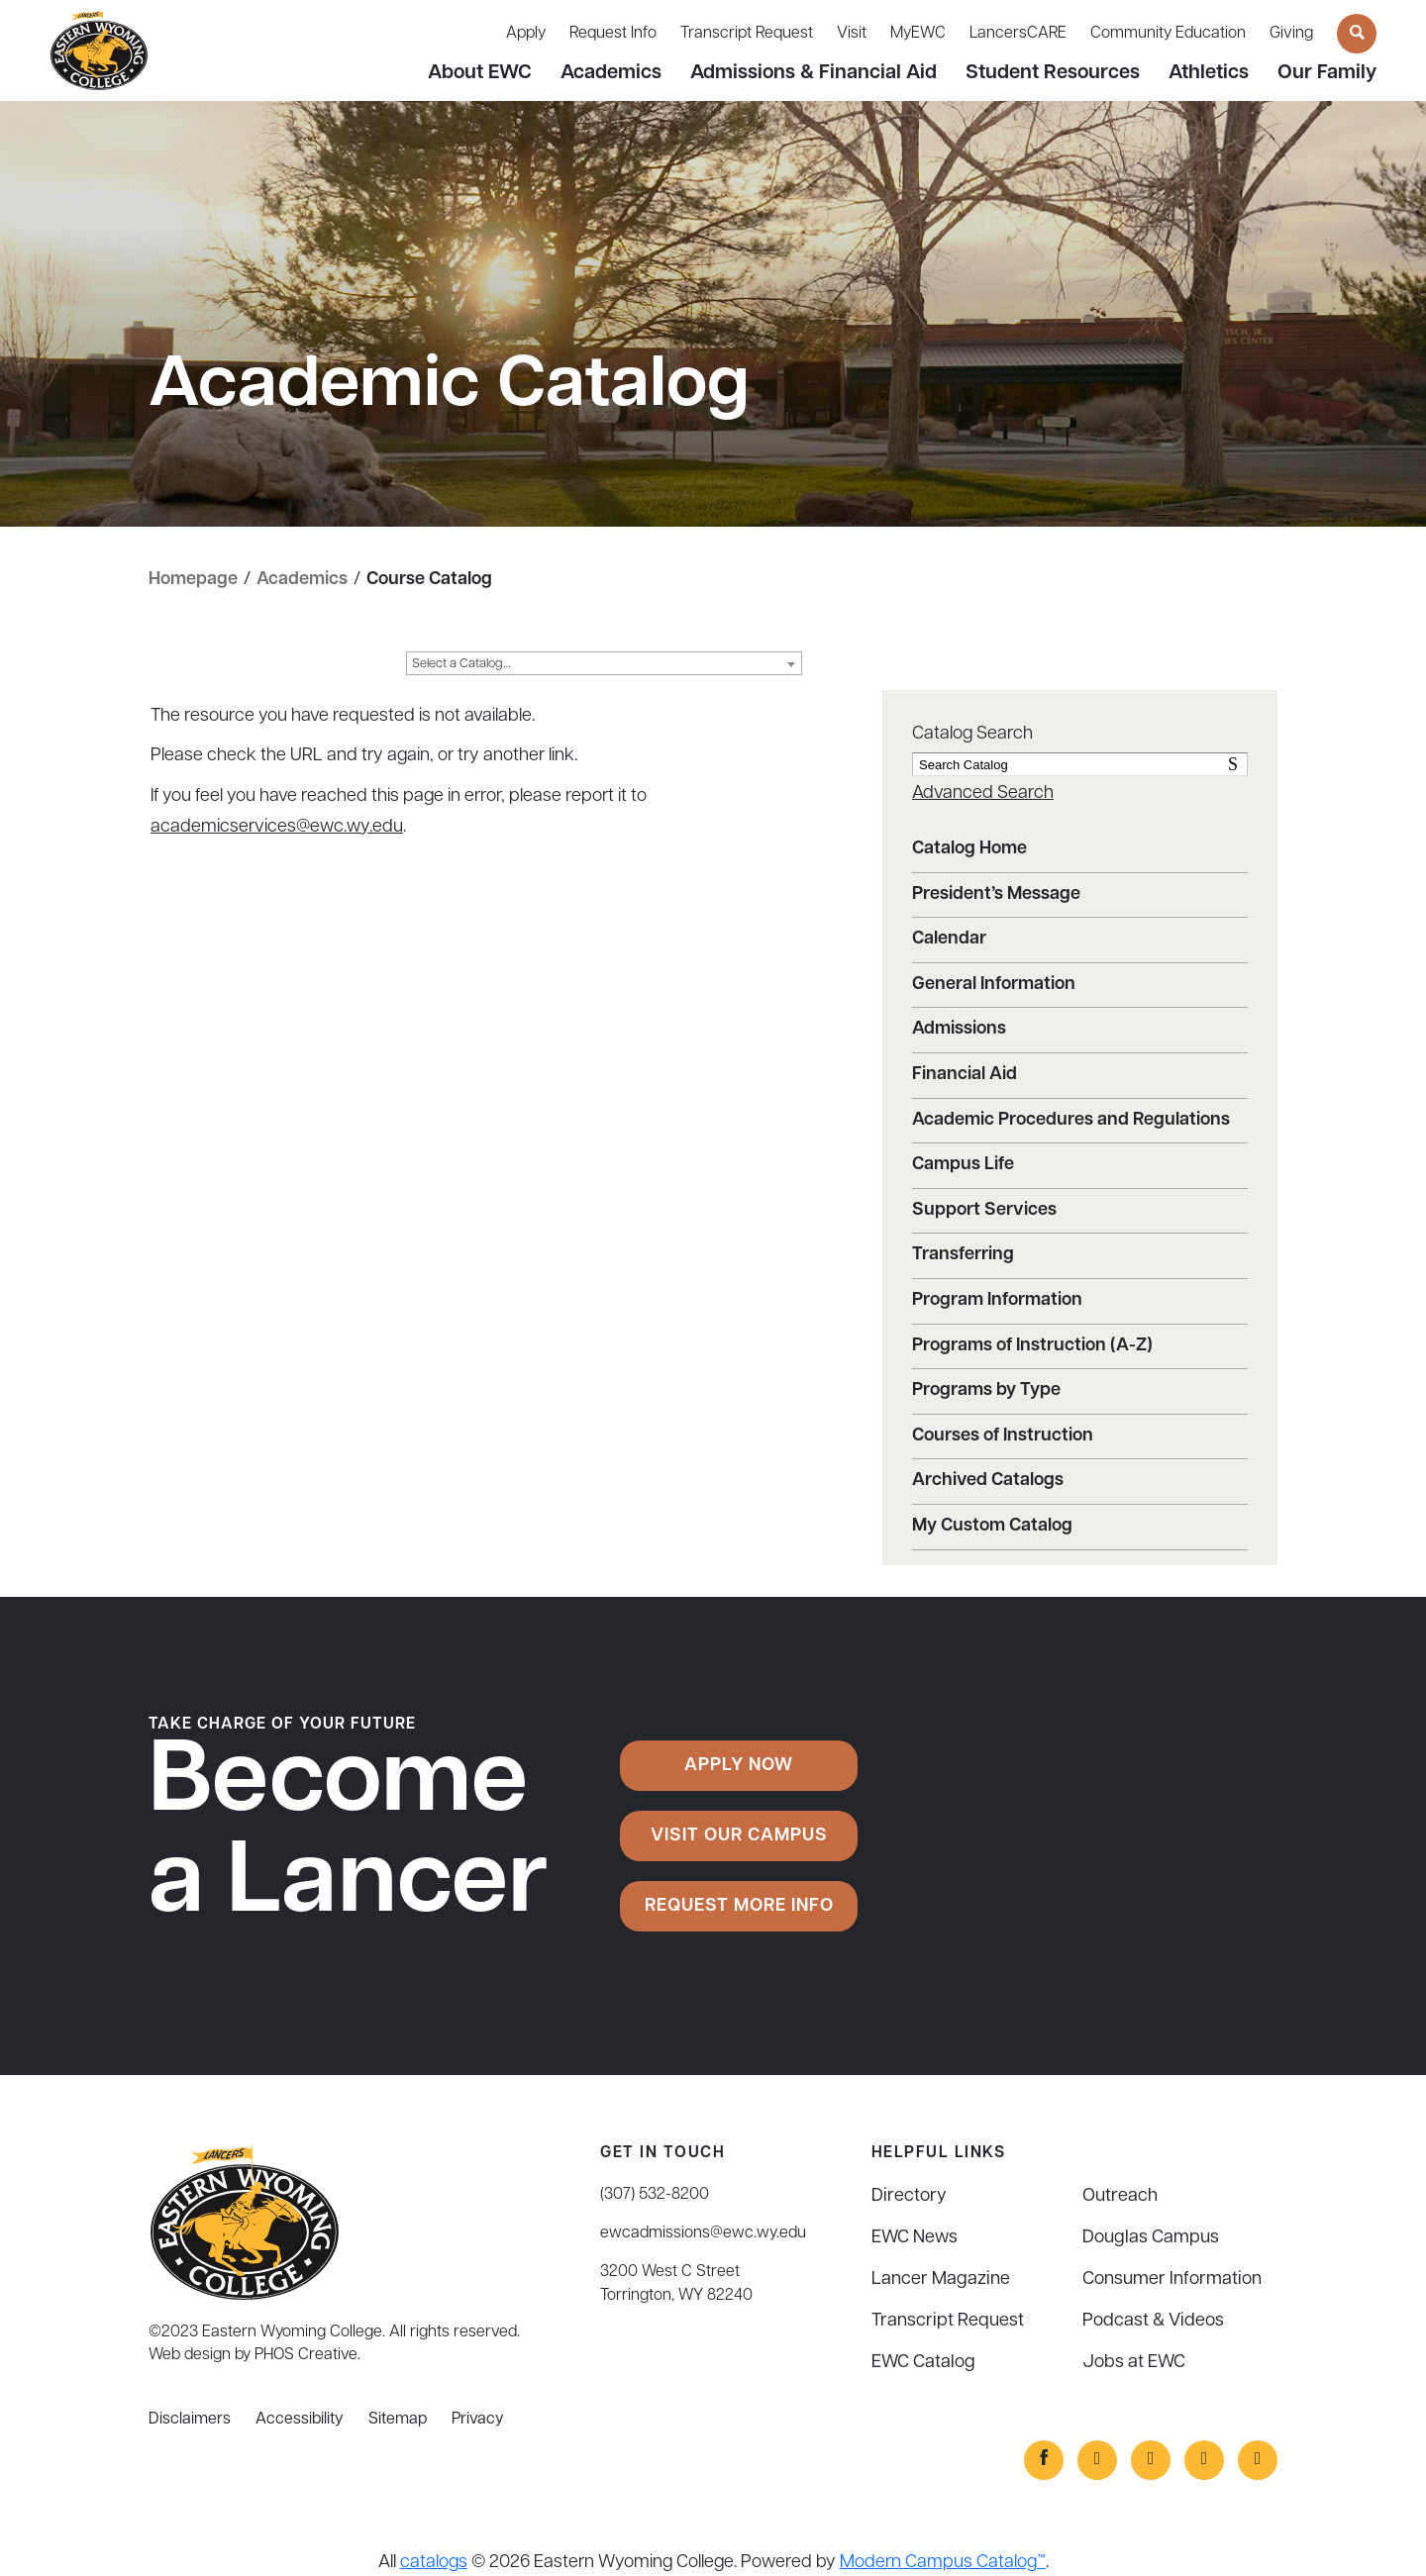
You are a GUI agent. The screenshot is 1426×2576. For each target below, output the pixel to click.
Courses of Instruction (1002, 1436)
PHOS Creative (306, 2355)
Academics (611, 73)
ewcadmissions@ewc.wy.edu (703, 2233)
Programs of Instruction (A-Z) (1032, 1346)
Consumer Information (1172, 2279)
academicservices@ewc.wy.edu (277, 827)
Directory (909, 2196)
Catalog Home (969, 849)
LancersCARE (1018, 34)
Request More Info (739, 1906)
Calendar (949, 939)
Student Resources (1053, 73)
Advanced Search (983, 793)
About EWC (480, 73)
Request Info (613, 34)
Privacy (478, 2419)
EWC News (914, 2238)
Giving (1291, 34)
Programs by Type (986, 1390)
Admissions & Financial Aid (813, 73)
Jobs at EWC (1133, 2362)
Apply (526, 34)
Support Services (984, 1210)
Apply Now (738, 1765)
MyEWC (918, 34)
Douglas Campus (1150, 2238)
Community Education (1168, 34)
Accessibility (299, 2419)
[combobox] (604, 663)
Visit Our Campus (739, 1836)
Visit (851, 34)
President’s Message (996, 894)
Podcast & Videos (1153, 2321)
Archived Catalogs (988, 1480)
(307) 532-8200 (654, 2195)
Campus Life (963, 1164)
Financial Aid (964, 1074)
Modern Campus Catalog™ (943, 2562)
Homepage (193, 579)
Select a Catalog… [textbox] (461, 663)
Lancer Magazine (940, 2279)
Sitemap (397, 2419)
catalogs (433, 2562)
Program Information (997, 1300)
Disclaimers (190, 2419)
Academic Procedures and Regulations (1071, 1120)
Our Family (1326, 73)
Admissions (959, 1029)
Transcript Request (746, 34)
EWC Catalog (923, 2362)
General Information (993, 984)
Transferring (963, 1254)
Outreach (1120, 2196)
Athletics (1209, 73)
